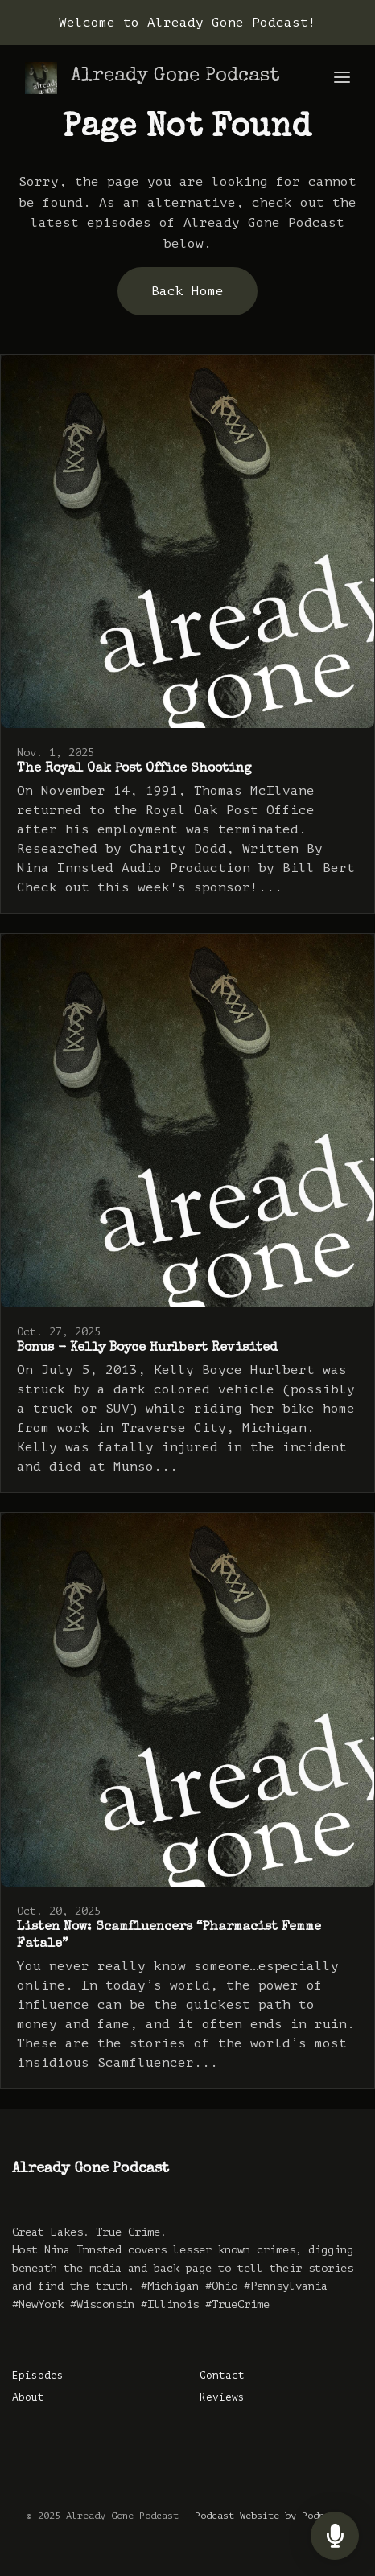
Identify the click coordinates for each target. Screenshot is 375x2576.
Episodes (38, 2375)
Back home (187, 291)
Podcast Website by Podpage (268, 2515)
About (28, 2397)
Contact (222, 2375)
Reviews (222, 2397)
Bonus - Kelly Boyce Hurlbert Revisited (147, 1348)
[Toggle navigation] (342, 78)
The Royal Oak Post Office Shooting (134, 769)
